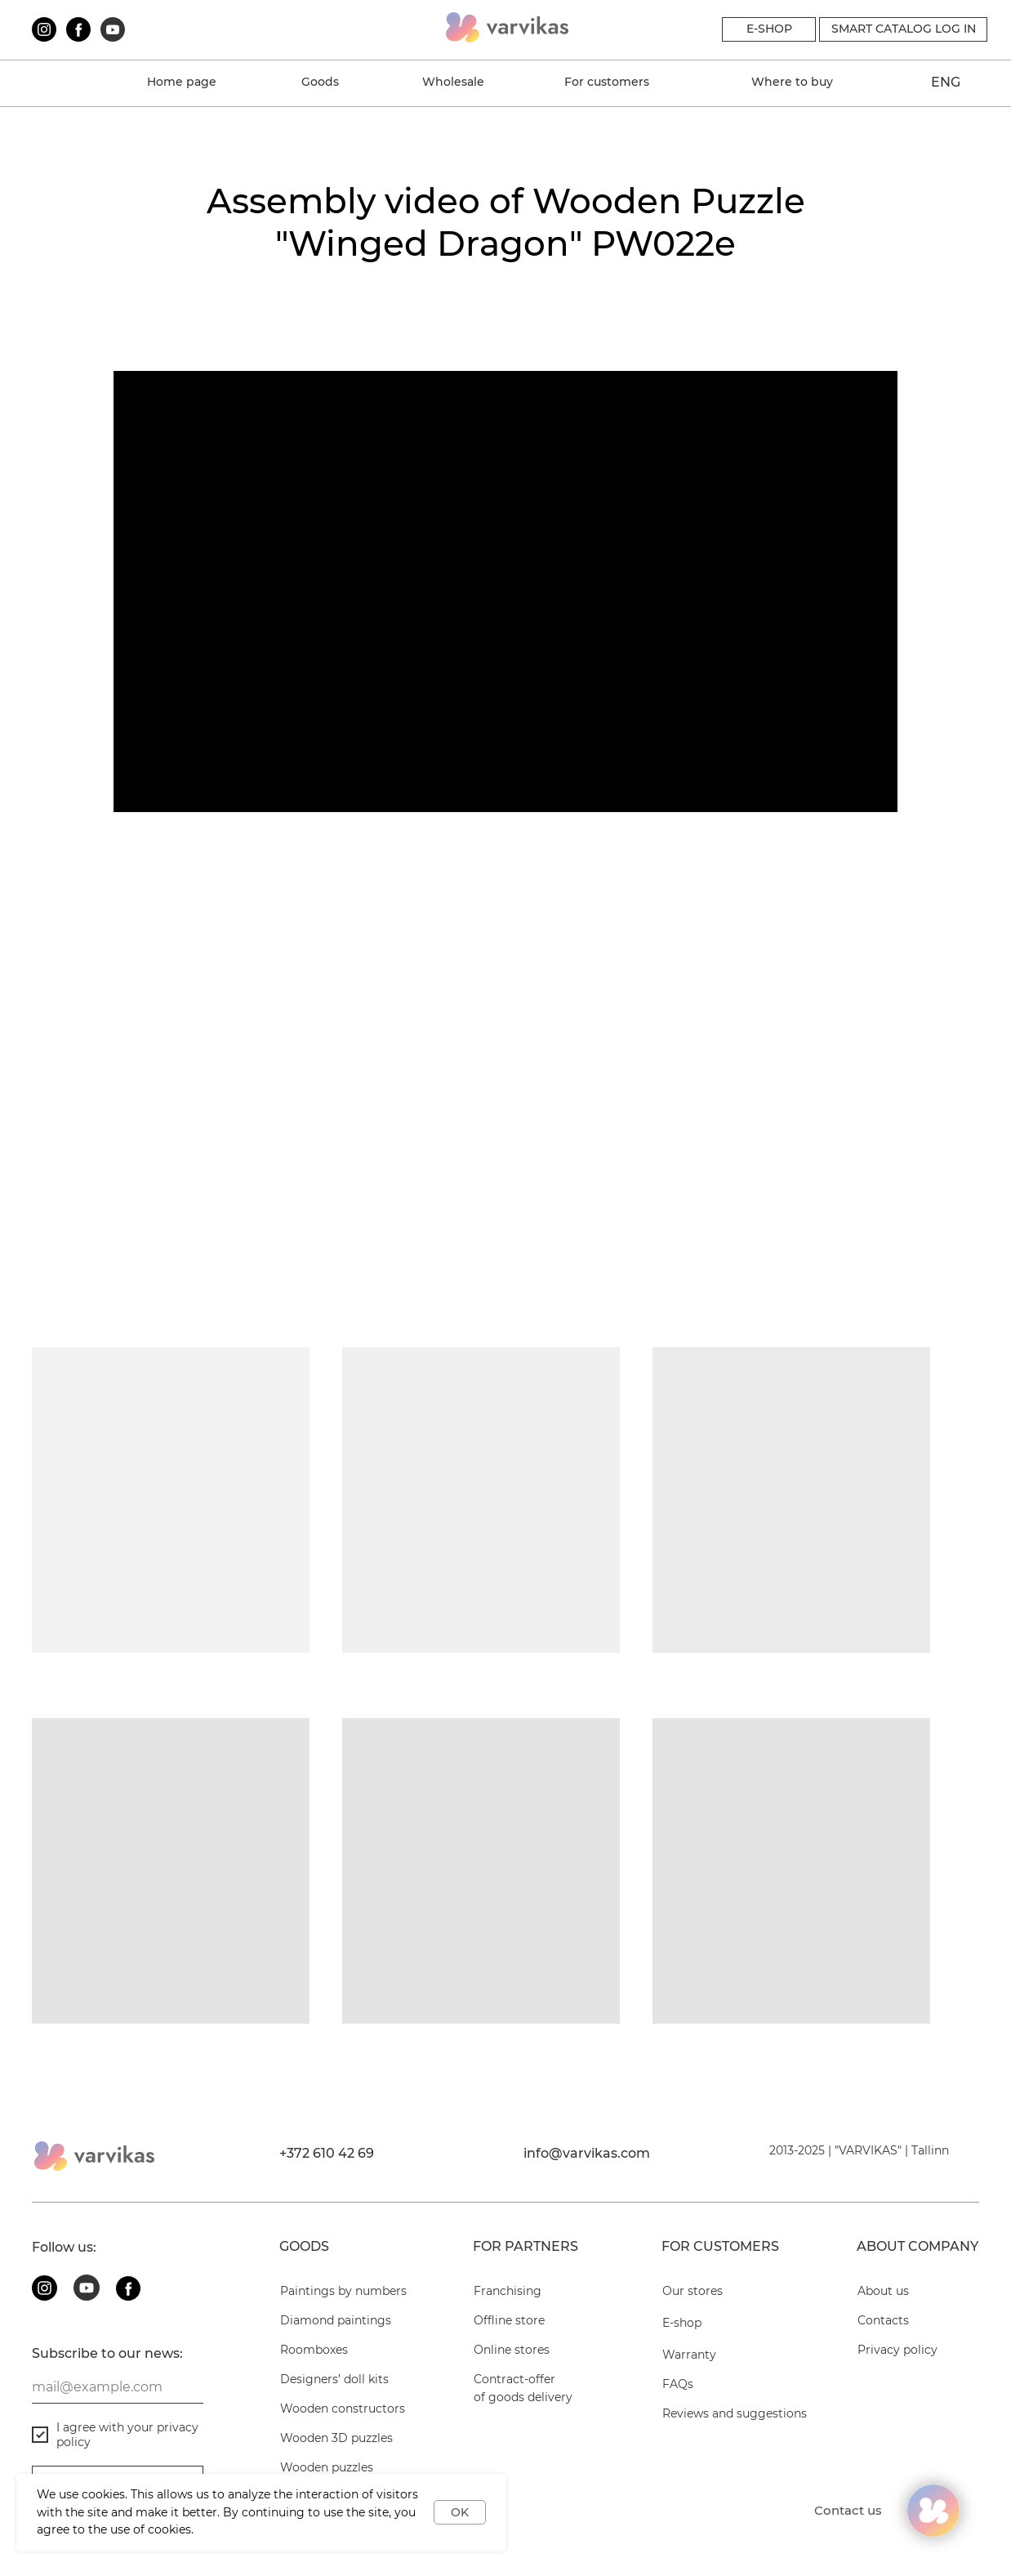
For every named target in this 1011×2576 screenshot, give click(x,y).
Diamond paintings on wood (861, 565)
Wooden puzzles (576, 565)
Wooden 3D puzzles (342, 565)
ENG (945, 82)
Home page (181, 81)
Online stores (512, 2349)
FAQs (539, 316)
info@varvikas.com (586, 2153)
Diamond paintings (335, 2320)
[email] (117, 2387)
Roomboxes (314, 2349)
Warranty (309, 316)
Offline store (509, 2320)
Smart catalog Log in (903, 28)
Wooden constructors (104, 565)
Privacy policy (897, 2349)
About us (62, 316)
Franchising (507, 2291)
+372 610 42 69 (326, 2153)
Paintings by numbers (343, 2291)
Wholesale (453, 81)
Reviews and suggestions (734, 2413)
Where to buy (792, 81)
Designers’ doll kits (334, 2379)
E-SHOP (769, 28)
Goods (320, 81)
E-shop (681, 2322)
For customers (606, 81)
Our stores (692, 2291)
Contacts (797, 316)
